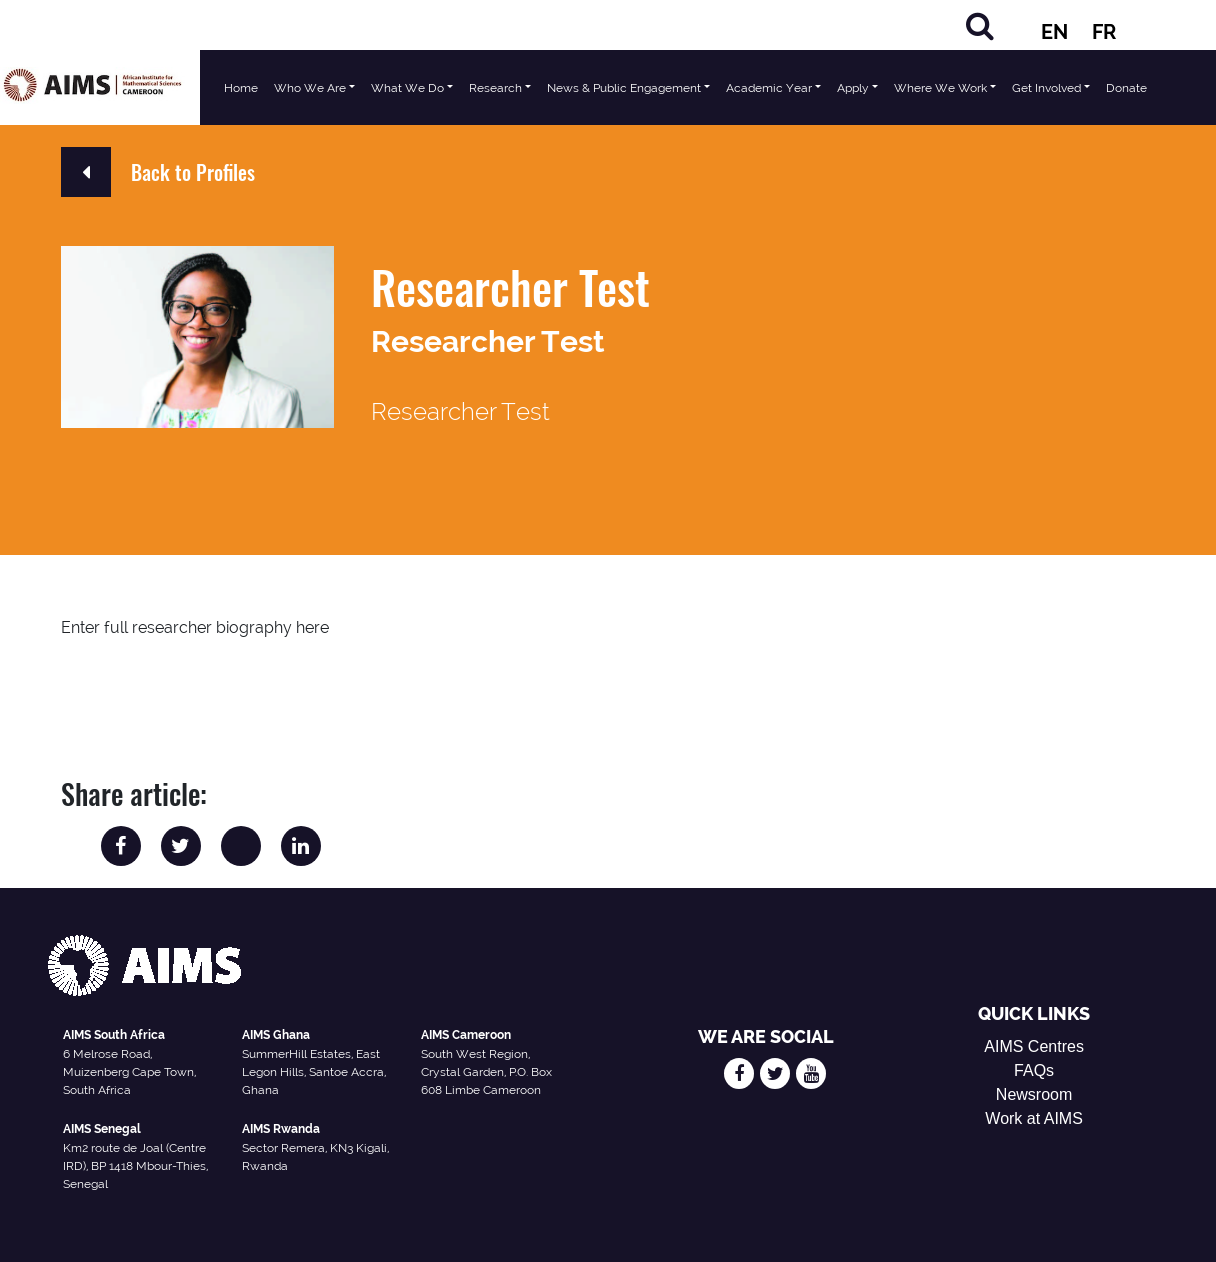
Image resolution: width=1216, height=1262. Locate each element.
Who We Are (310, 88)
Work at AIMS (1034, 1118)
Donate (1126, 88)
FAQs (1034, 1070)
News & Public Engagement (624, 88)
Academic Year (769, 88)
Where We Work (940, 88)
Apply (853, 88)
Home (241, 88)
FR (1104, 32)
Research (495, 88)
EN (1054, 32)
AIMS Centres (1034, 1046)
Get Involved (1046, 88)
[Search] (980, 25)
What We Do (407, 88)
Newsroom (1034, 1094)
